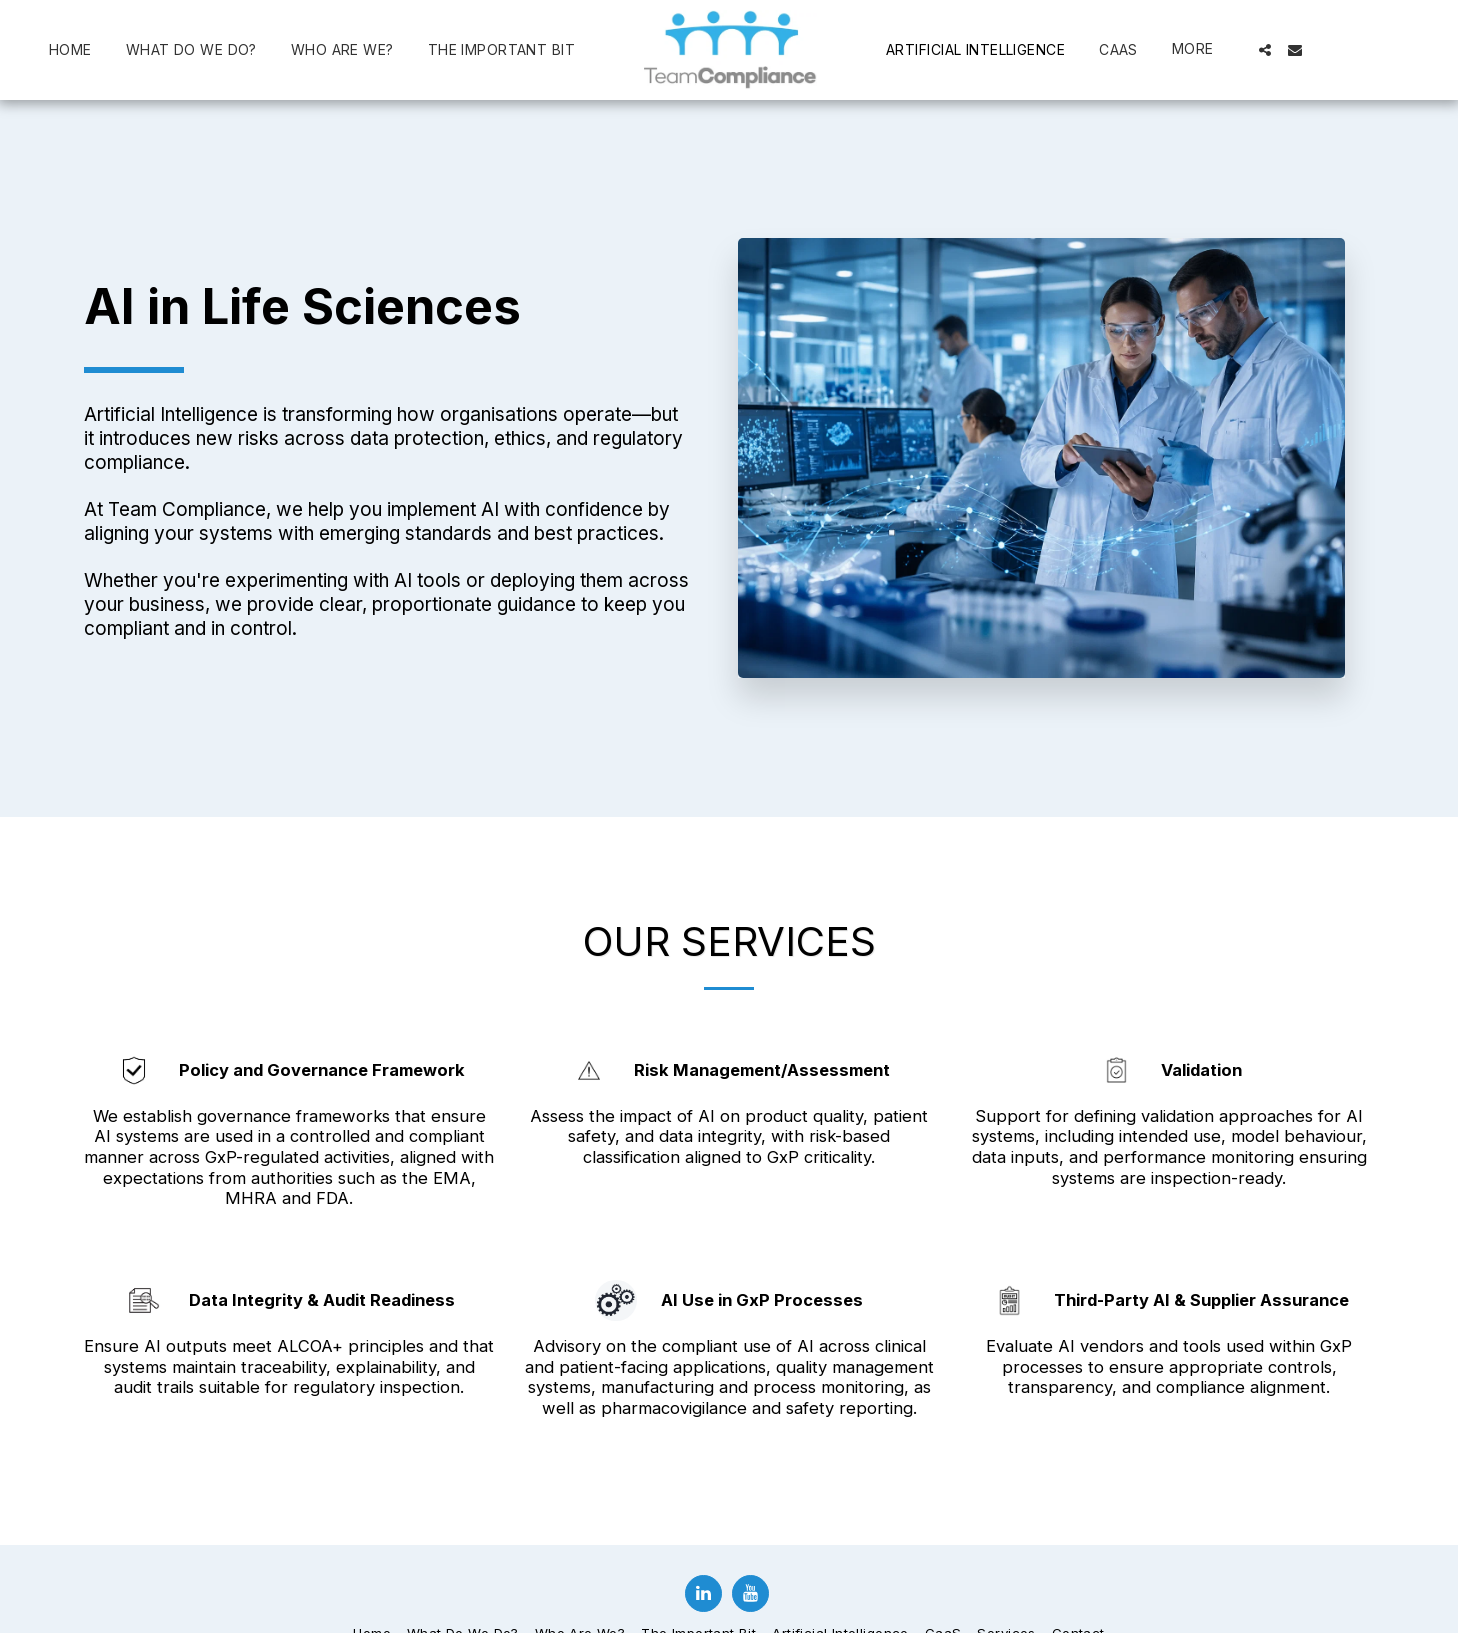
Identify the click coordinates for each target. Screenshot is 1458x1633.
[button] (1265, 50)
